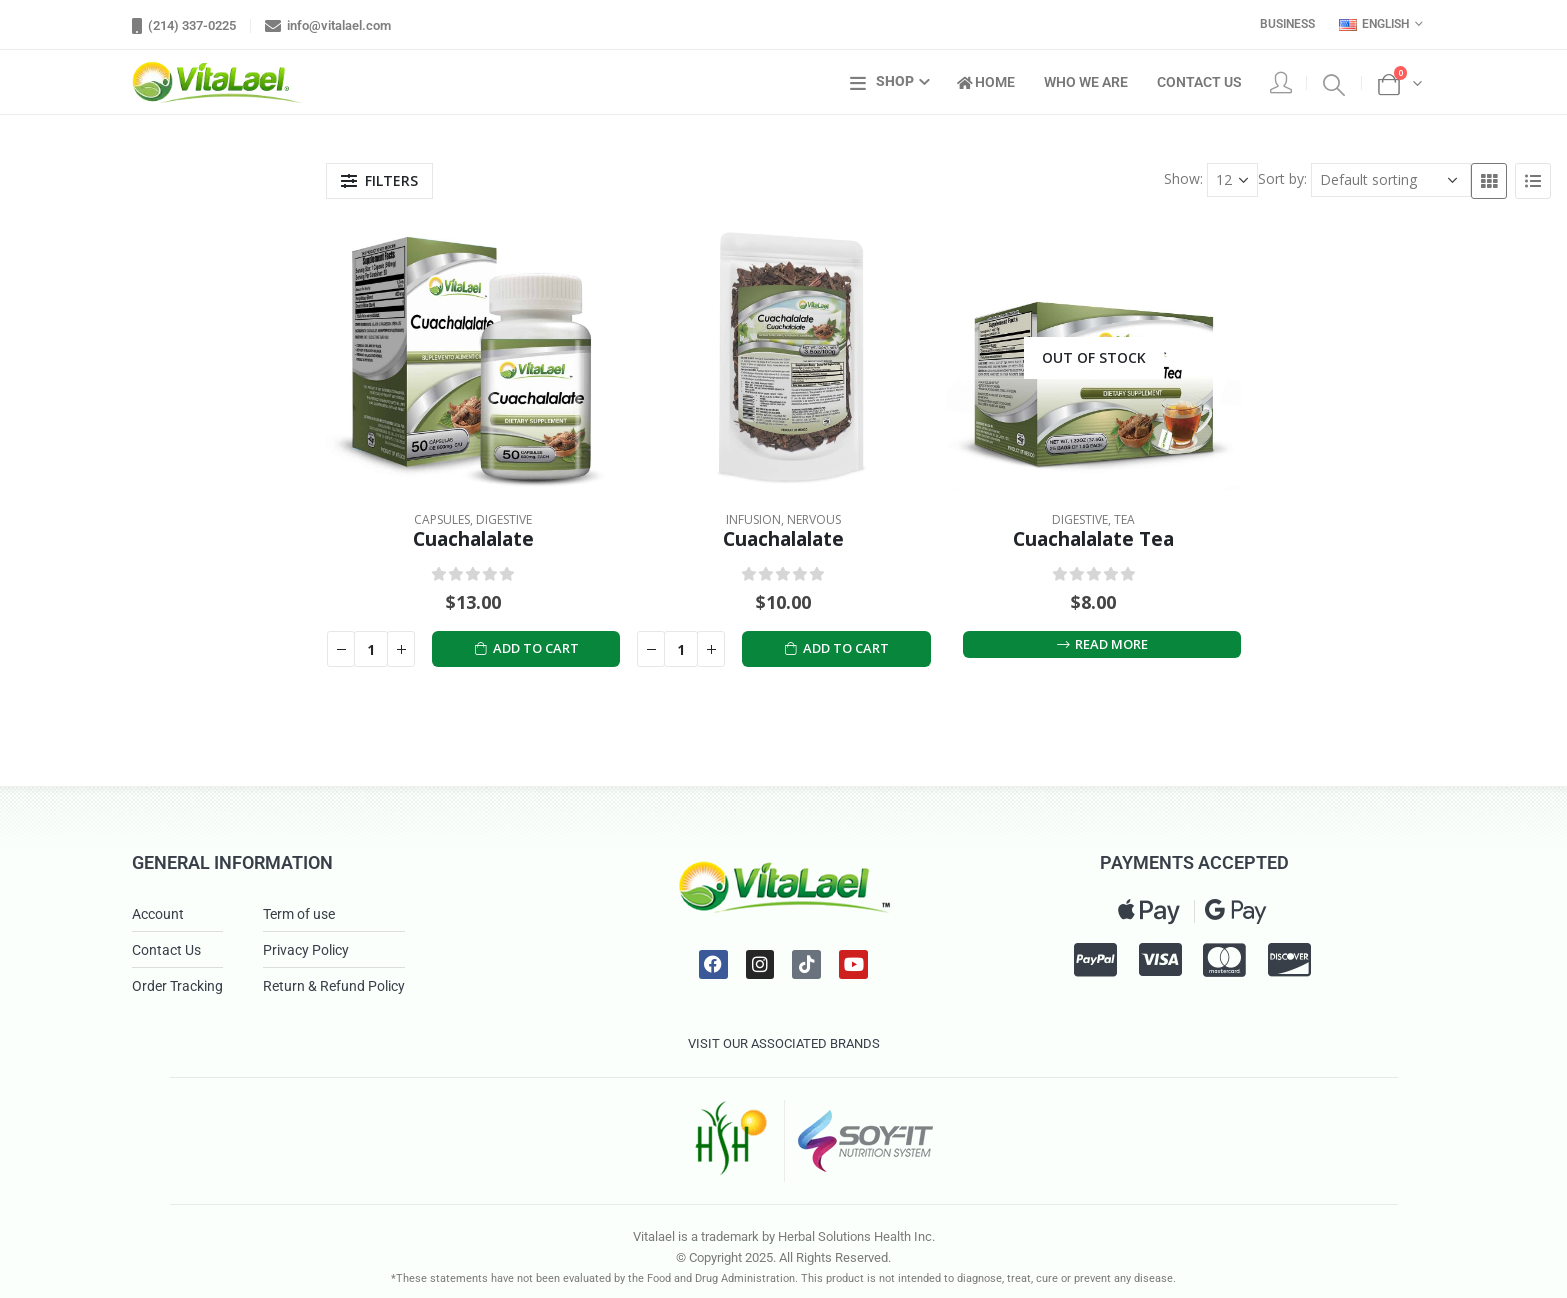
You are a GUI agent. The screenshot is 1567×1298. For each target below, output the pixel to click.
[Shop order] (1391, 180)
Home (986, 82)
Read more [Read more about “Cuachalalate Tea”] (1101, 644)
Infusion (753, 519)
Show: (1183, 178)
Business (1287, 24)
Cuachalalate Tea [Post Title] (1093, 538)
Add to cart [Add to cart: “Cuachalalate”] (527, 648)
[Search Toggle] (1334, 83)
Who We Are (1086, 82)
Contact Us (1199, 82)
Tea (1124, 519)
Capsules (442, 519)
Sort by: (1282, 178)
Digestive (504, 519)
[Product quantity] (371, 649)
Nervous (814, 519)
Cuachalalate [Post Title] (473, 538)
